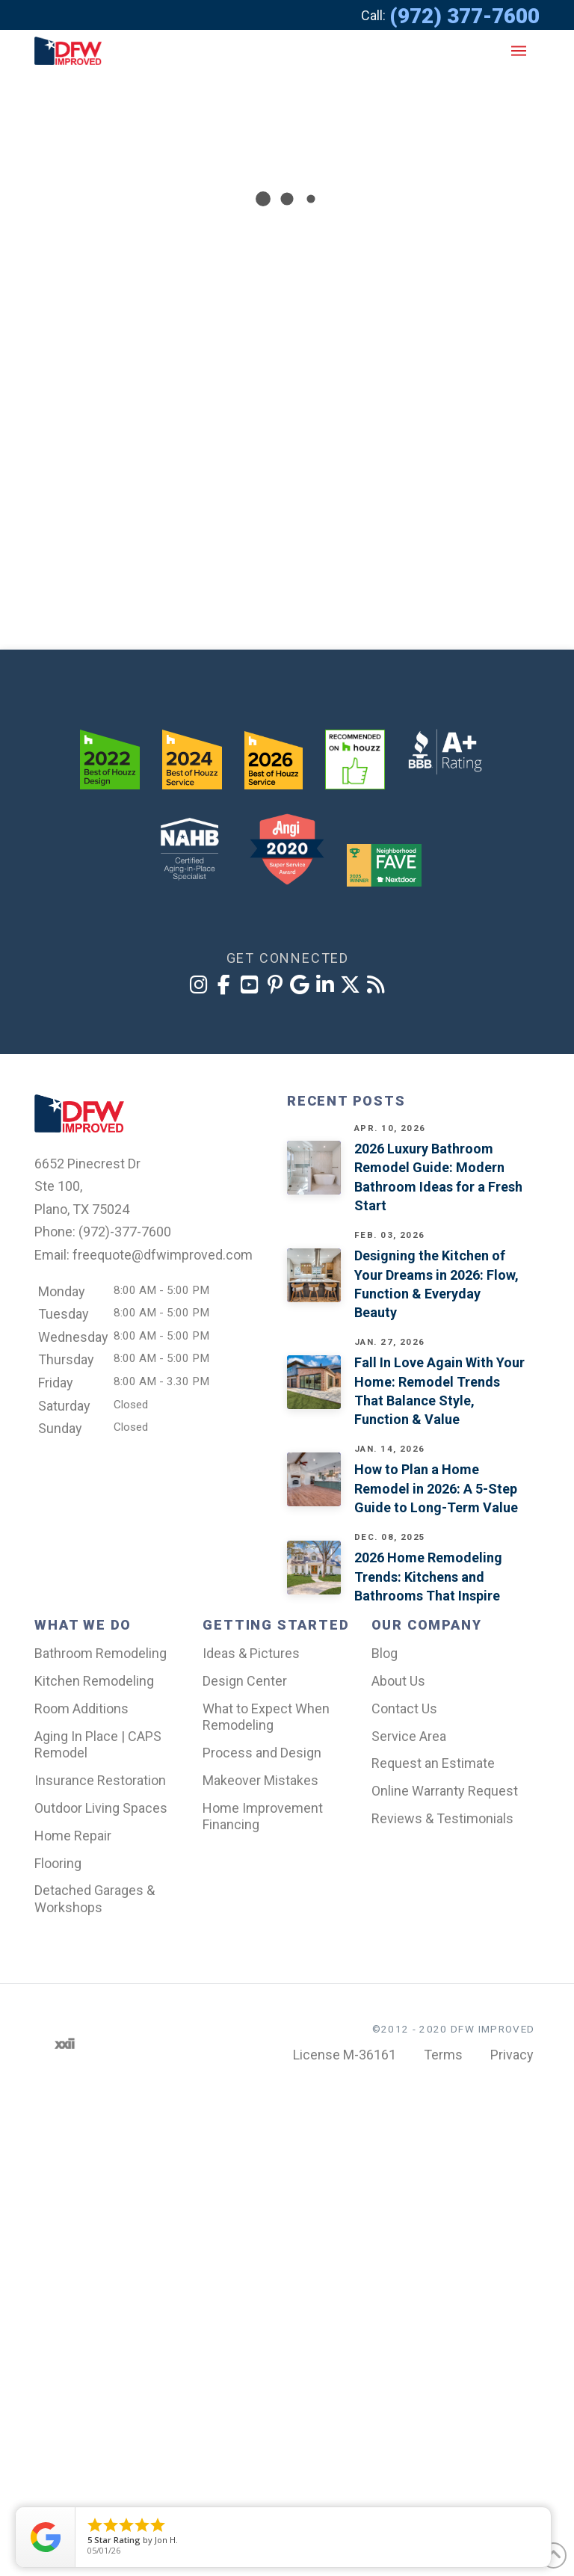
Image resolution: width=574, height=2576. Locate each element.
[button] (519, 51)
